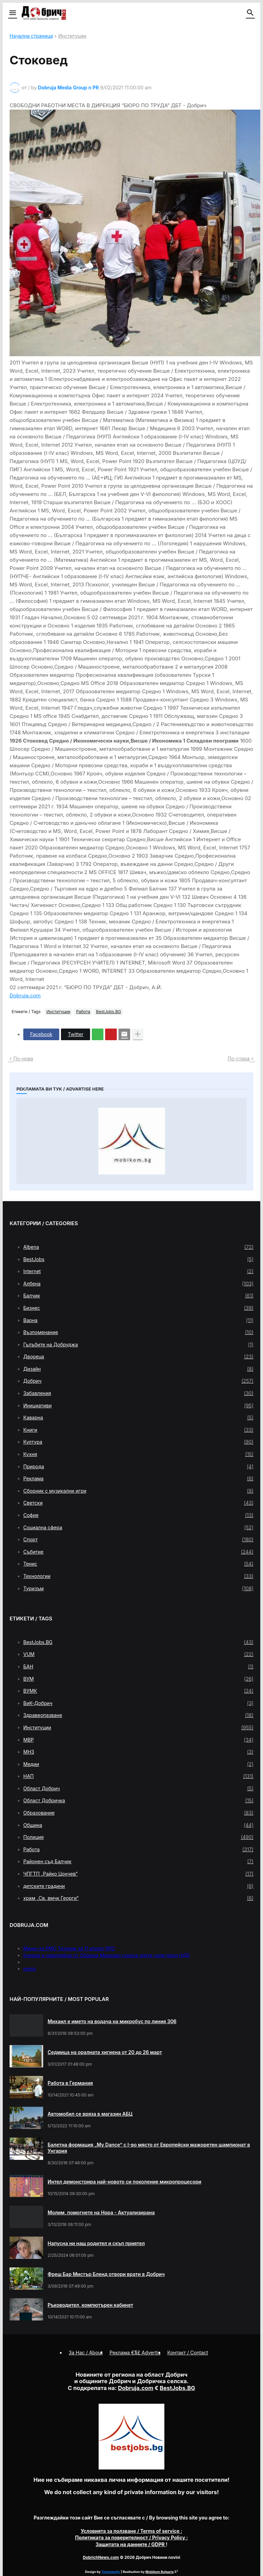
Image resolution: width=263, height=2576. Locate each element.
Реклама (138, 1478)
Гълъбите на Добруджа (138, 1344)
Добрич (138, 1381)
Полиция (138, 1837)
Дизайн (138, 1369)
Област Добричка (138, 1800)
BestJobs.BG (108, 1011)
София (138, 1515)
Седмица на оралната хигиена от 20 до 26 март (105, 2052)
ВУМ (138, 1679)
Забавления (138, 1393)
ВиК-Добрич (138, 1703)
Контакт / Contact (187, 2352)
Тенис (138, 1563)
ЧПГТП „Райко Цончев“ (138, 1873)
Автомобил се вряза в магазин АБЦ (90, 2114)
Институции (72, 36)
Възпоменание (138, 1332)
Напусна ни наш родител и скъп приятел (96, 2243)
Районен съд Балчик (138, 1861)
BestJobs (138, 1259)
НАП (138, 1776)
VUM (138, 1654)
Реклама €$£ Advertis (135, 2352)
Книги (138, 1430)
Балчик (138, 1295)
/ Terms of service (131, 2531)
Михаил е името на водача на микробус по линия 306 (112, 2021)
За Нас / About (86, 2352)
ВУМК (138, 1691)
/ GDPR (131, 2544)
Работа (83, 1011)
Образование (138, 1812)
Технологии (138, 1576)
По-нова (23, 1058)
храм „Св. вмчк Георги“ (138, 1898)
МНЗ (138, 1752)
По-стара (239, 1058)
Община (138, 1825)
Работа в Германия (70, 2083)
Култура (138, 1442)
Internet (138, 1271)
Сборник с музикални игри (138, 1491)
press (29, 1968)
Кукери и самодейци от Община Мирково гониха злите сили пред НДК (106, 1955)
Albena (138, 1247)
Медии (138, 1764)
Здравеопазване (138, 1715)
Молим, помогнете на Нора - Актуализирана (101, 2212)
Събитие (138, 1551)
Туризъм (138, 1588)
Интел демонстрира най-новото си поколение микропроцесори (124, 2182)
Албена (138, 1283)
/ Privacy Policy (130, 2537)
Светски (138, 1502)
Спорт (138, 1539)
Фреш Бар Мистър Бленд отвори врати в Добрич (106, 2274)
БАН (138, 1666)
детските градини (138, 1886)
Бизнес (138, 1308)
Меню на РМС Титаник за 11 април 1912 (69, 1948)
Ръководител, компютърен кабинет (90, 2305)
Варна (138, 1320)
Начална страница (31, 36)
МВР (138, 1740)
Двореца (138, 1356)
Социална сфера (138, 1527)
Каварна (138, 1417)
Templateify (110, 2572)
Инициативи (138, 1405)
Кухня (138, 1454)
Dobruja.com (25, 995)
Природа (138, 1466)
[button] (12, 13)
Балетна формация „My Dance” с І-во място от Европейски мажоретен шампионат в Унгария (149, 2148)
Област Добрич (138, 1788)
